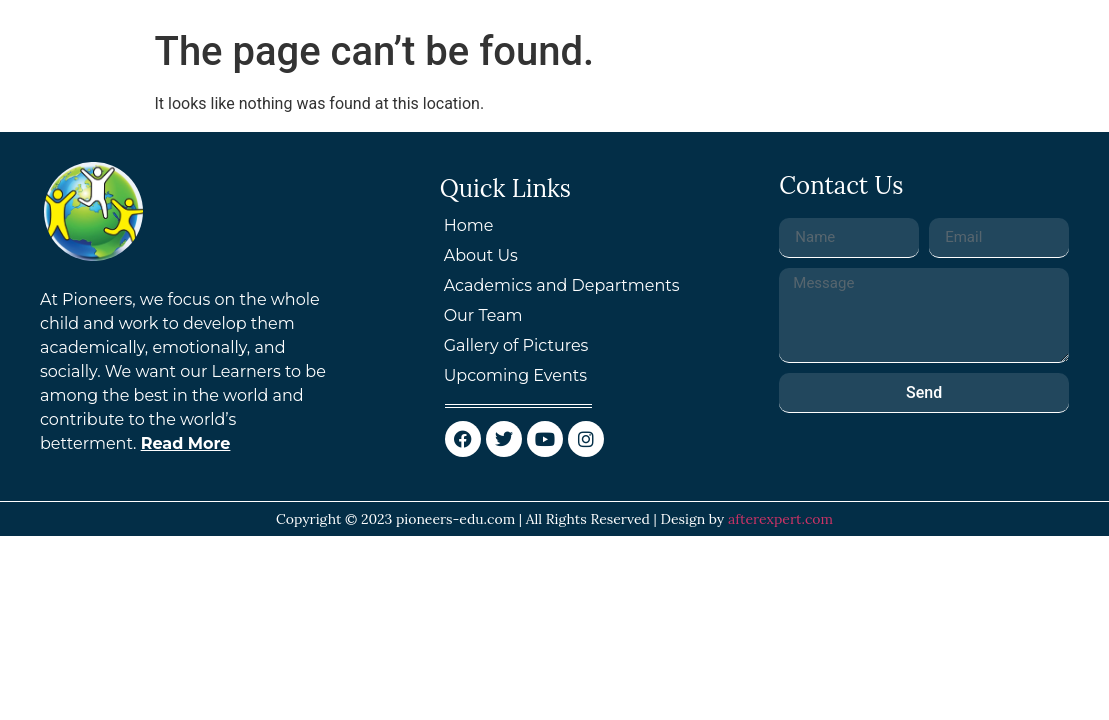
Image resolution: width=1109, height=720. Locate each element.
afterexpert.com (780, 519)
